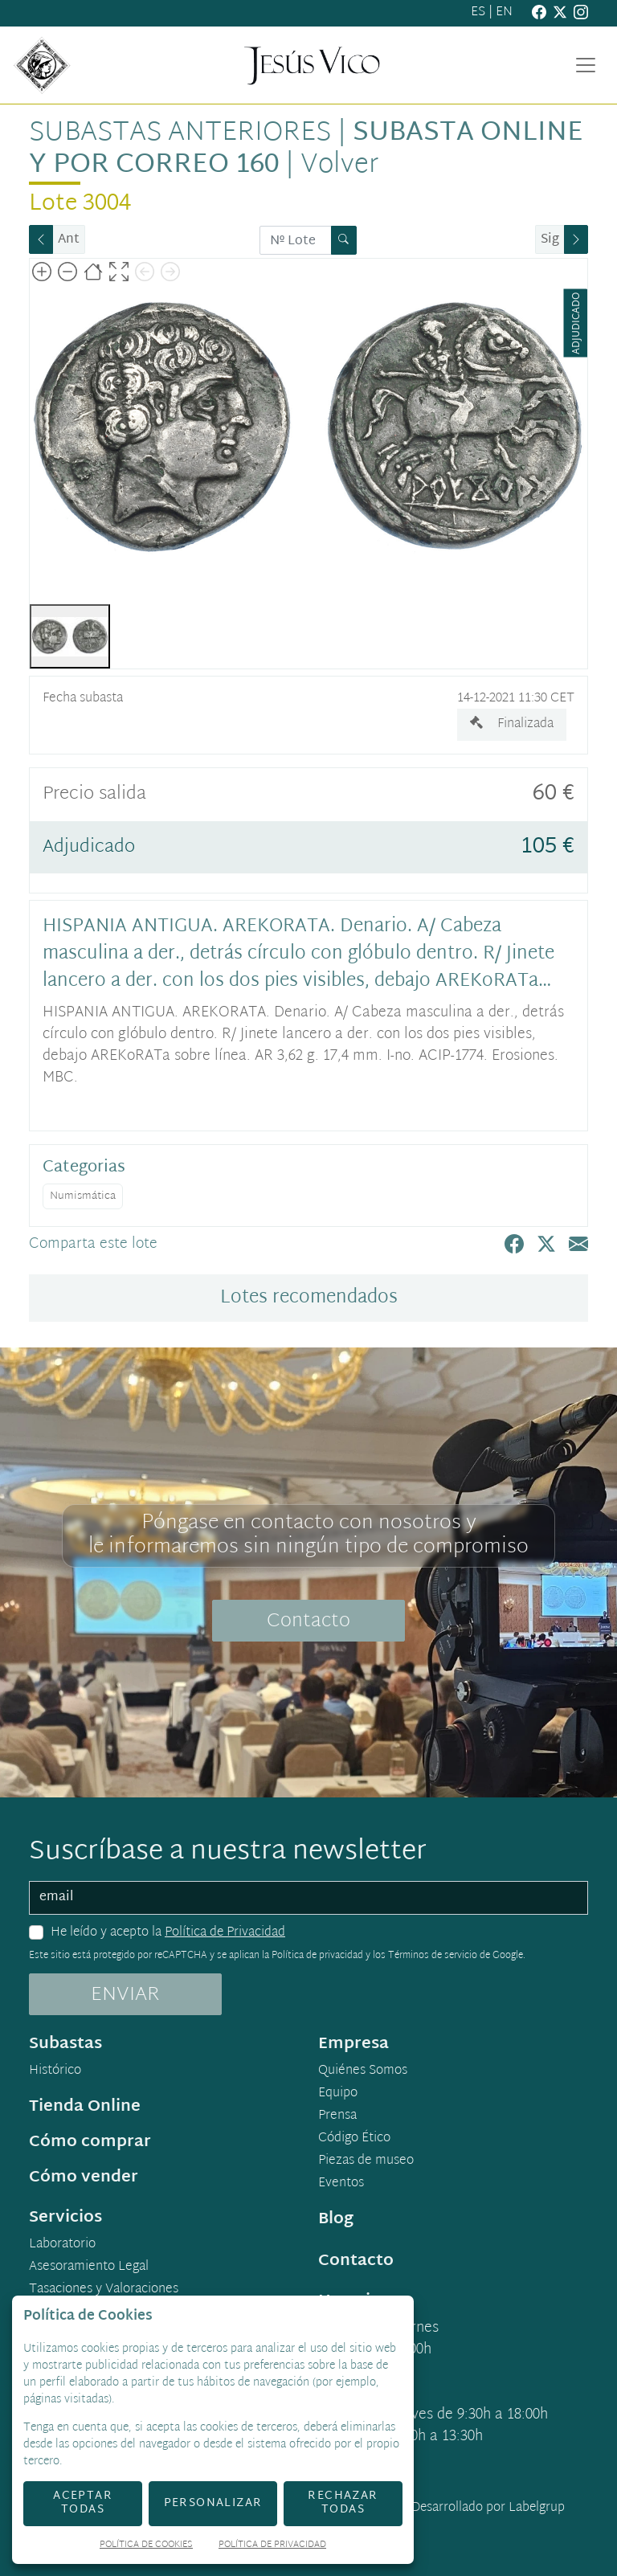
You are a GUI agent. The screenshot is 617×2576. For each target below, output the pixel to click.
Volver (339, 165)
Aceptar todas (82, 2503)
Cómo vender (83, 2177)
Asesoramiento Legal (89, 2267)
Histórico (55, 2071)
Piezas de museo (366, 2161)
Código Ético (354, 2139)
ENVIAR (125, 1995)
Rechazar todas (343, 2503)
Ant (69, 239)
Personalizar (213, 2503)
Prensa (337, 2116)
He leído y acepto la (168, 1933)
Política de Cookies (146, 2546)
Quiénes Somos (362, 2071)
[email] (308, 1898)
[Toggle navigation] (585, 65)
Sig (550, 239)
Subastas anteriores (180, 133)
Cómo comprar (90, 2142)
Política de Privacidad (225, 1932)
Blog (335, 2219)
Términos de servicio (432, 1956)
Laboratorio (62, 2245)
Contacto (308, 1621)
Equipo (338, 2094)
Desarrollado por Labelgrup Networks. (422, 2517)
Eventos (341, 2184)
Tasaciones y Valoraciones (103, 2290)
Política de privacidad (317, 1956)
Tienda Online (85, 2107)
